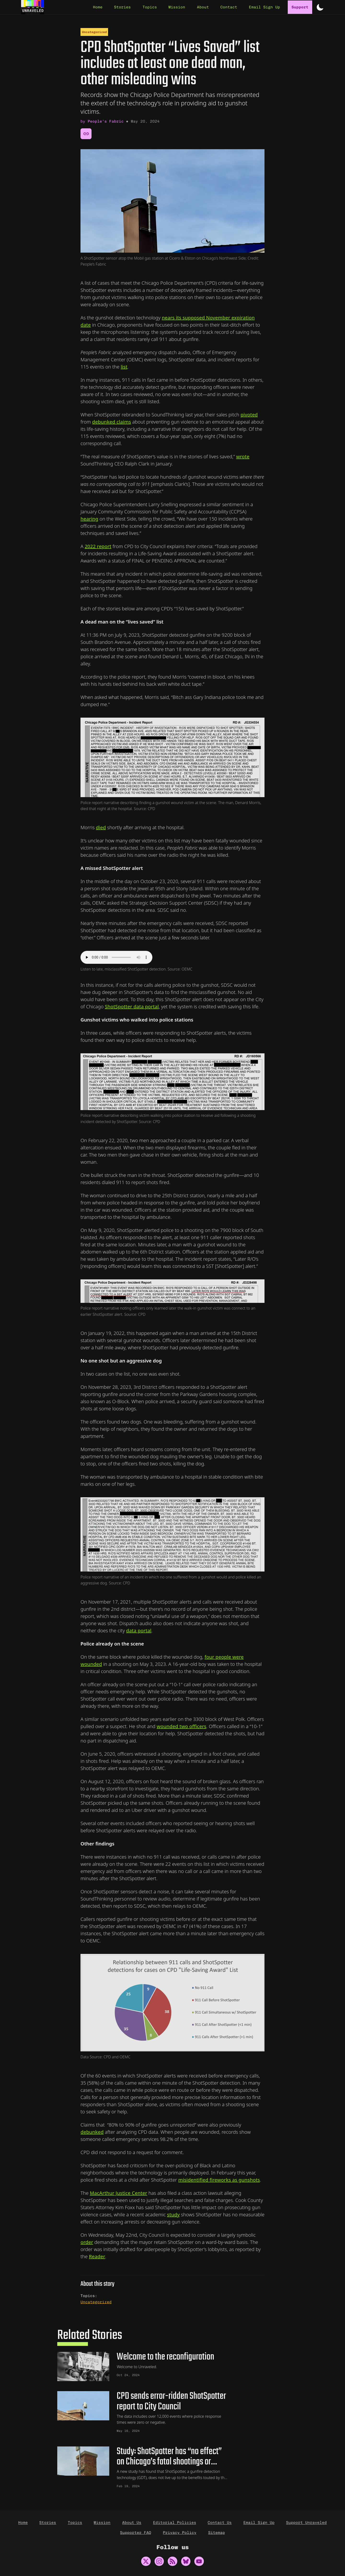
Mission (102, 2522)
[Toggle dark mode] (320, 7)
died (101, 824)
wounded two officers (182, 1723)
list (124, 363)
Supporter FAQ (135, 2532)
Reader (97, 2253)
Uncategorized (94, 29)
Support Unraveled (306, 2522)
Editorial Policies (174, 2522)
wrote (242, 453)
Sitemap (216, 2532)
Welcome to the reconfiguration (172, 2355)
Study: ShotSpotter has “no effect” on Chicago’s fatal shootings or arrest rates (172, 2458)
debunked (92, 2129)
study (173, 2211)
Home (23, 2522)
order (86, 2239)
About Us (131, 2522)
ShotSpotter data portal (132, 1003)
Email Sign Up (259, 2522)
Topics (75, 2522)
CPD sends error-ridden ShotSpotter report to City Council (172, 2400)
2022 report (98, 543)
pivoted (249, 411)
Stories (47, 2522)
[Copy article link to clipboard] (86, 130)
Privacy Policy (179, 2532)
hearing (89, 515)
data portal (138, 1627)
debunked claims (111, 418)
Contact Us (220, 2522)
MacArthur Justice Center (118, 2190)
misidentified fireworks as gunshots (219, 2176)
